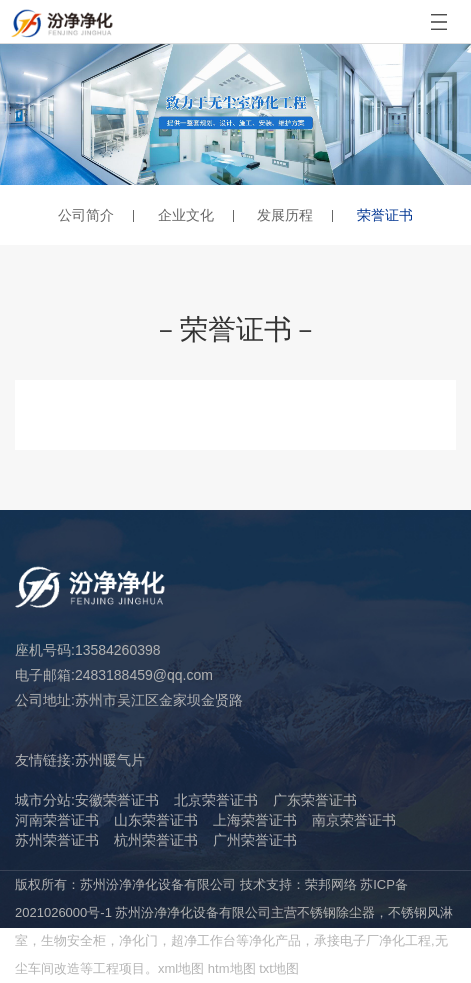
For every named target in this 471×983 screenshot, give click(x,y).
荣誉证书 (385, 215)
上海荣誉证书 (255, 820)
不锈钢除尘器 (336, 912)
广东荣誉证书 (315, 800)
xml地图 (181, 968)
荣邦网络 (331, 884)
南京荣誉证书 (354, 820)
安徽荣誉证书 (117, 800)
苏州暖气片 (110, 760)
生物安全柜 (73, 940)
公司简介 (86, 215)
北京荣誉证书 (216, 800)
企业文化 (186, 215)
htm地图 (232, 968)
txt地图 (279, 968)
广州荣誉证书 (255, 840)
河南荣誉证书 (57, 820)
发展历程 (285, 215)
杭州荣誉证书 (156, 840)
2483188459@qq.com (144, 675)
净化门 (138, 940)
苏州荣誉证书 (57, 840)
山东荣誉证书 (156, 820)
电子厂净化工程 (385, 940)
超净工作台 (203, 940)
